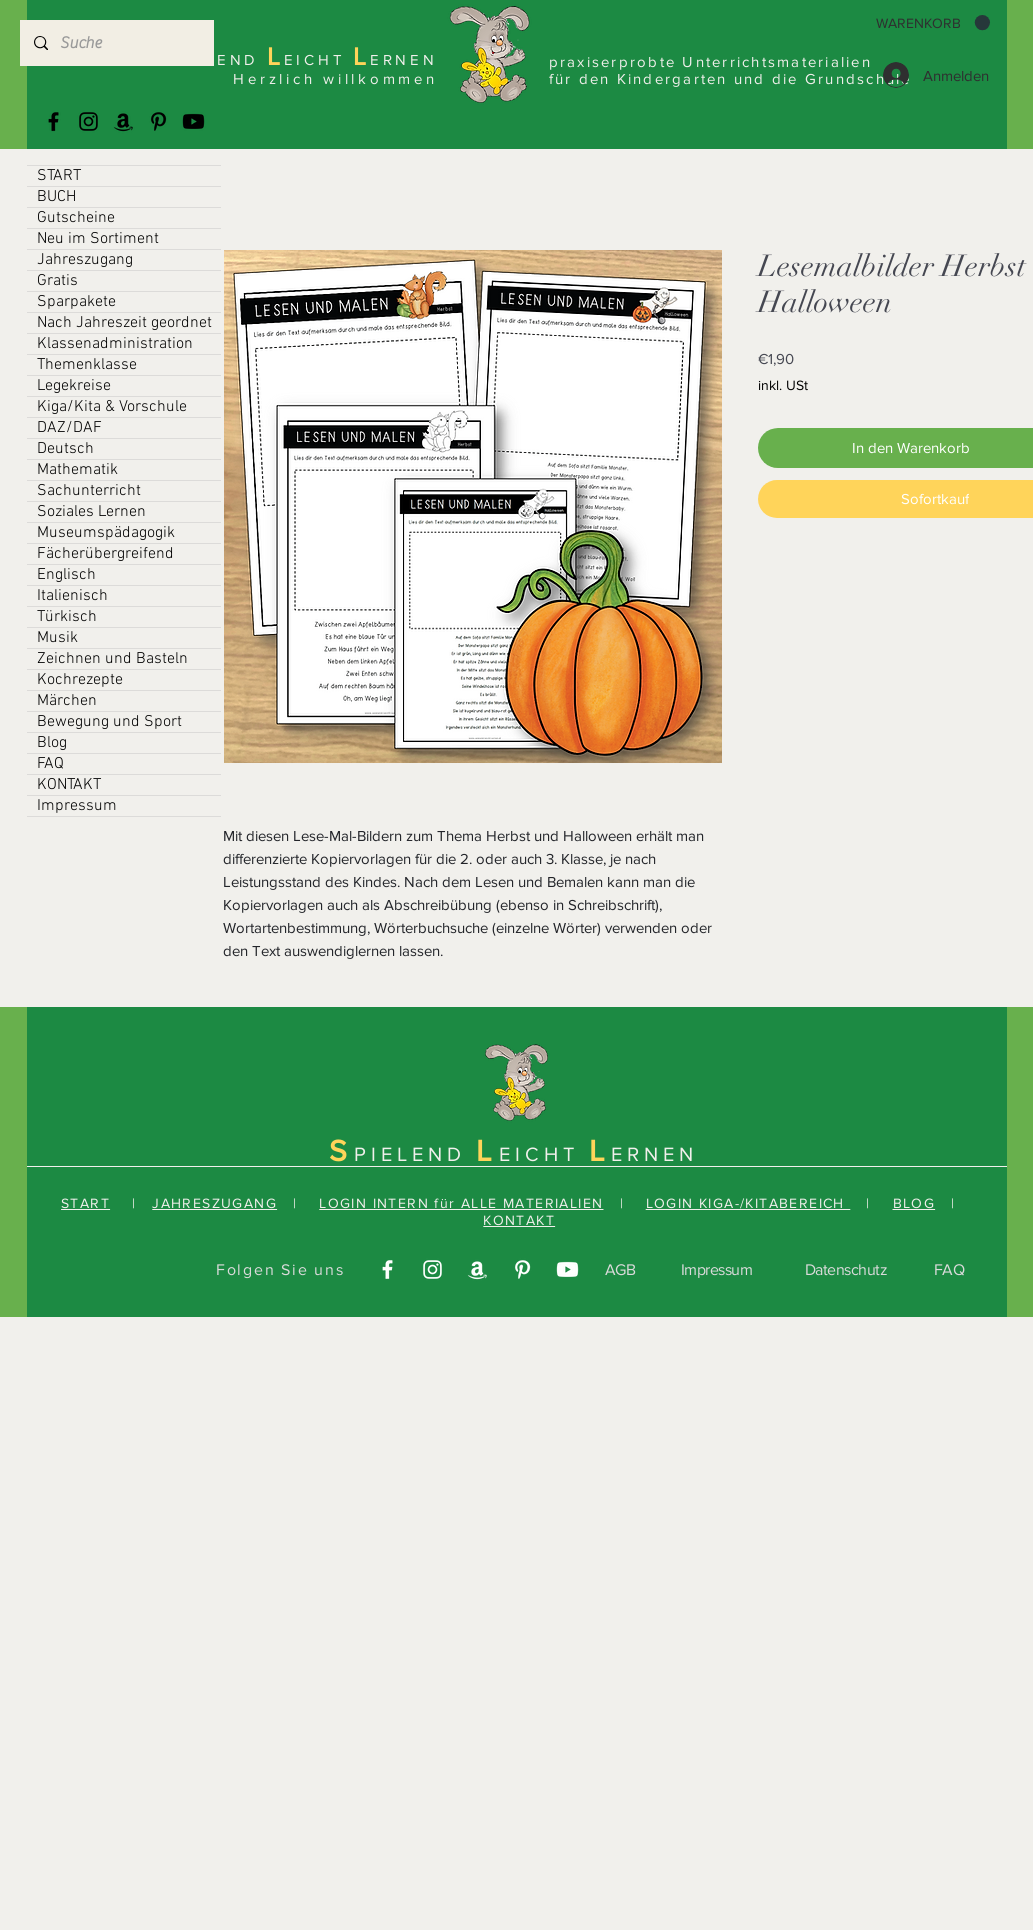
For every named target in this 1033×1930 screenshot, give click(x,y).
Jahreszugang (85, 260)
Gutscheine (76, 218)
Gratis (57, 281)
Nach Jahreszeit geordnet (124, 323)
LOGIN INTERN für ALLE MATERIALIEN (461, 1203)
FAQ (50, 764)
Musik (57, 638)
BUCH (56, 197)
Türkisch (67, 617)
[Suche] (116, 43)
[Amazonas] (123, 121)
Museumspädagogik (106, 533)
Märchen (67, 701)
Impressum (77, 806)
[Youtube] (193, 121)
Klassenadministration (115, 344)
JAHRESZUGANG (214, 1203)
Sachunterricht (89, 491)
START (59, 176)
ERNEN (654, 1154)
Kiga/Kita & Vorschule (112, 407)
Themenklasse (87, 365)
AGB (620, 1269)
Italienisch (72, 596)
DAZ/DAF (69, 428)
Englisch (66, 575)
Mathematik (77, 470)
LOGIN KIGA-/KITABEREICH (748, 1203)
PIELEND (415, 1154)
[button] (933, 23)
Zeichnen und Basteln (112, 659)
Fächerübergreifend (105, 554)
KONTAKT (69, 785)
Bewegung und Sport (109, 722)
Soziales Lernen (91, 512)
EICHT (544, 1154)
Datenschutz (846, 1269)
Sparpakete (76, 302)
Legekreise (74, 386)
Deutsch (65, 449)
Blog (52, 743)
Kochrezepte (80, 680)
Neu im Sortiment (98, 239)
